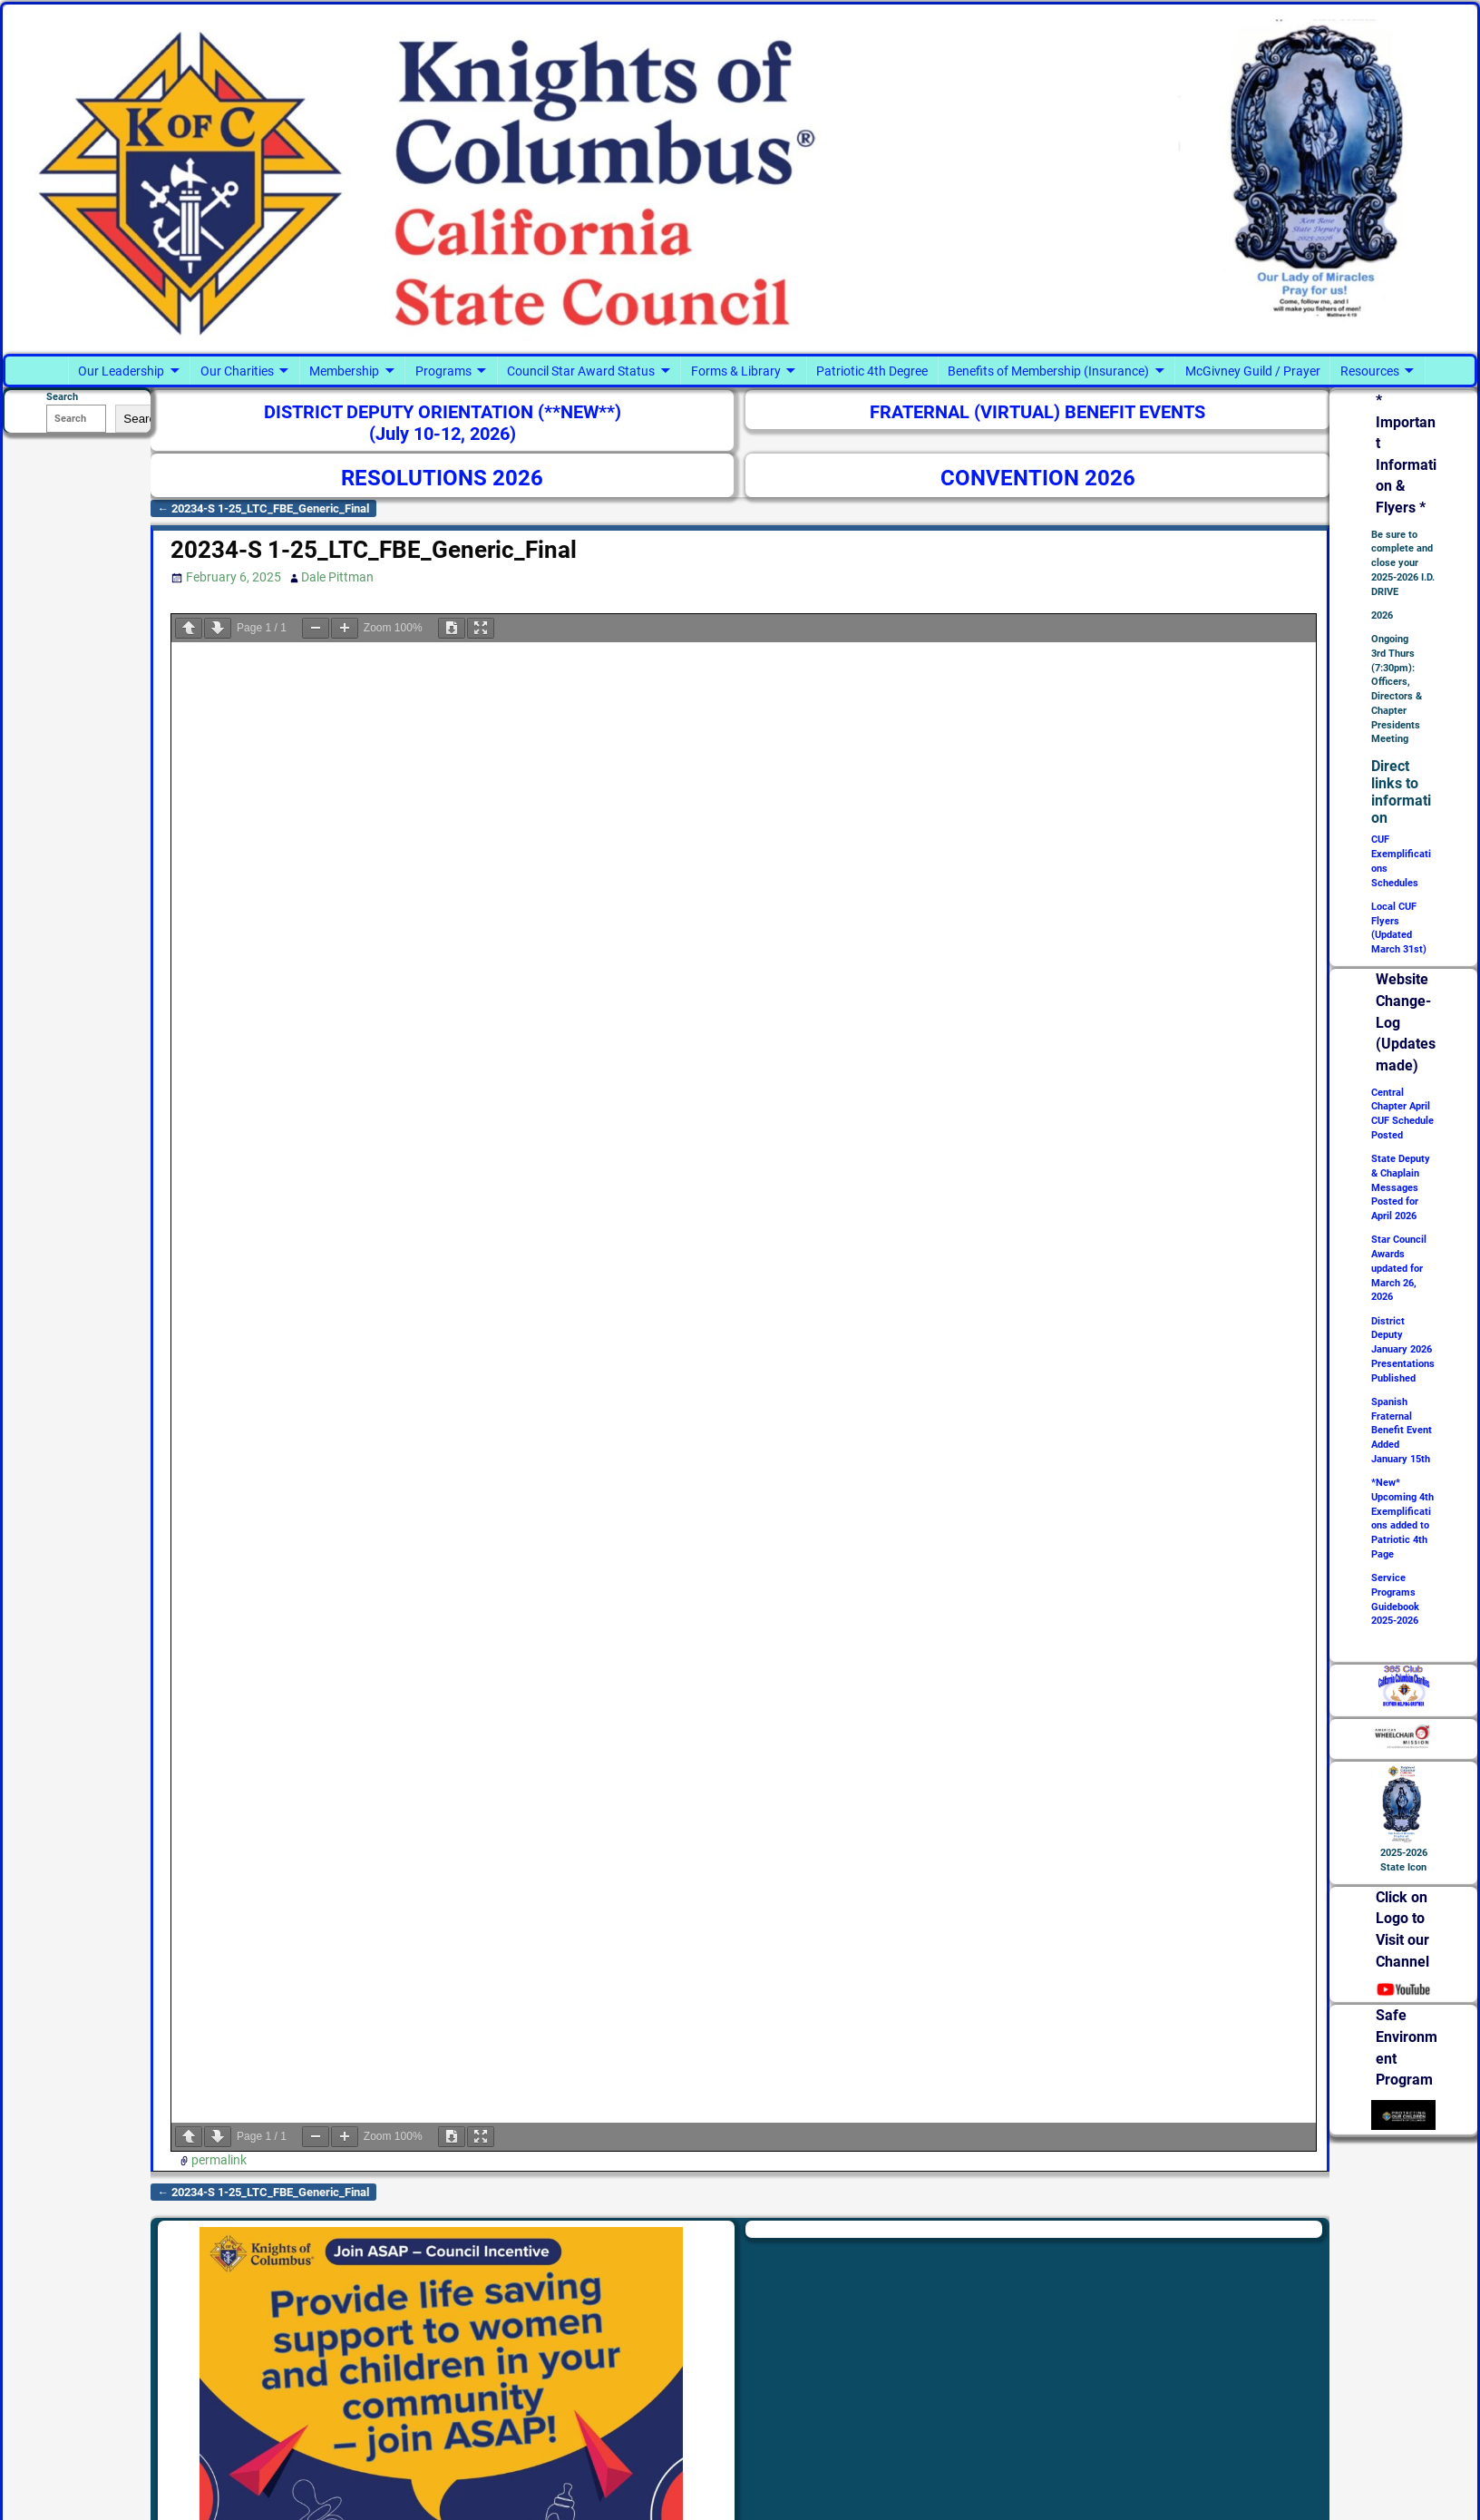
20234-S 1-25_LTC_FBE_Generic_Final (264, 508)
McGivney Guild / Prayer (1252, 371)
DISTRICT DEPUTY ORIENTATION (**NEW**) (442, 412)
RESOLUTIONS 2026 (442, 478)
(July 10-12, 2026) (442, 434)
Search (142, 418)
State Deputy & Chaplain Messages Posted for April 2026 (1400, 1187)
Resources (1369, 371)
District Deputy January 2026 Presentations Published (1403, 1349)
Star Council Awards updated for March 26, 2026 (1398, 1268)
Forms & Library (736, 371)
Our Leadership (121, 371)
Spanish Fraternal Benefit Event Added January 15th (1401, 1430)
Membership (344, 371)
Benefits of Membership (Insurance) (1048, 371)
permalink (219, 2160)
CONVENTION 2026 (1037, 478)
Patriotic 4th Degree (872, 371)
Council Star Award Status (581, 371)
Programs (443, 371)
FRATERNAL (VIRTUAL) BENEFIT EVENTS (1037, 412)
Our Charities (237, 371)
